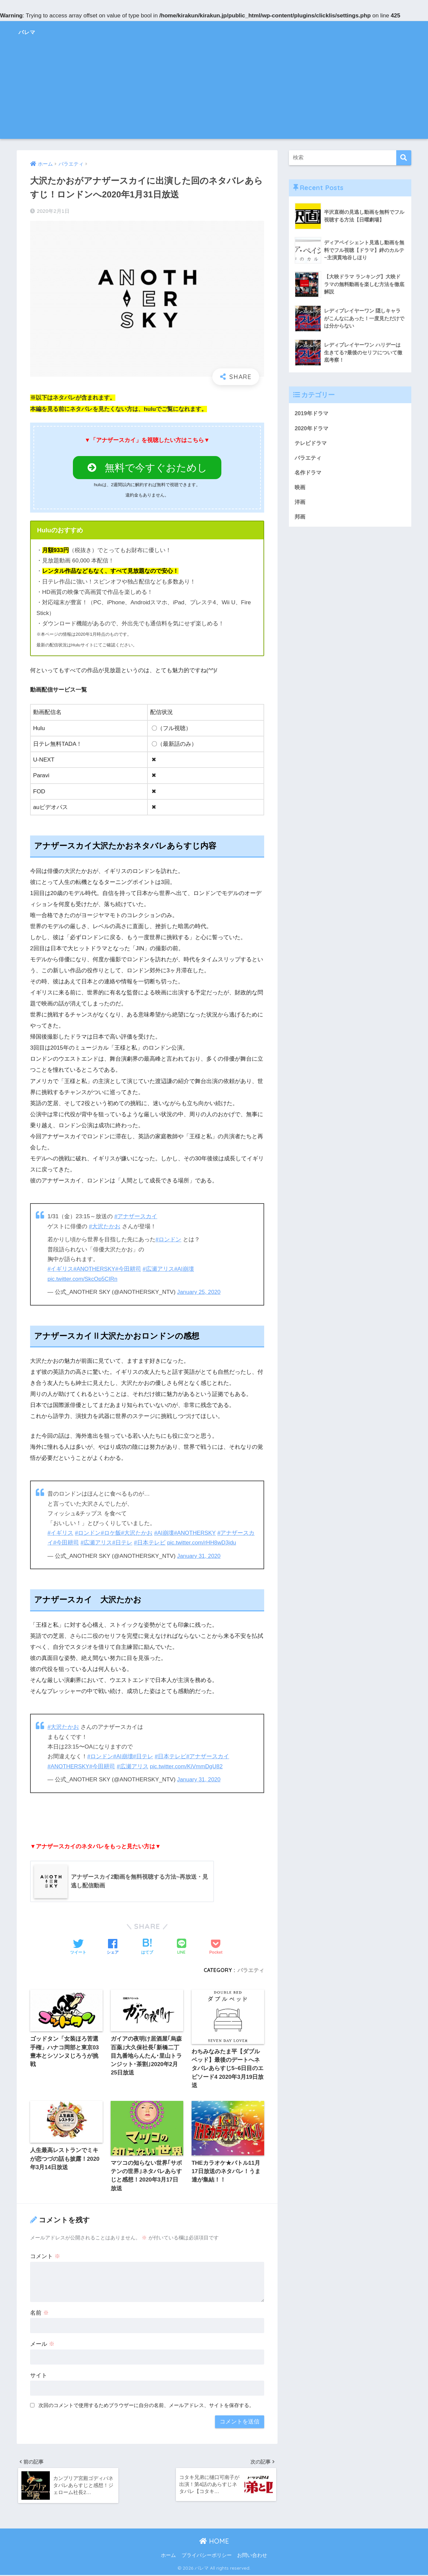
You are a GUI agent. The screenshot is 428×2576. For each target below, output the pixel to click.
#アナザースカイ (135, 1217)
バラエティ (250, 1968)
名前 (39, 2312)
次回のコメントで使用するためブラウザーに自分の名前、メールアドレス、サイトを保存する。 (146, 2405)
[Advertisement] (214, 92)
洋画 (300, 503)
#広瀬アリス (159, 1268)
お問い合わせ (252, 2556)
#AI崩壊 (185, 1268)
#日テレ (122, 1542)
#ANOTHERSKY (95, 1268)
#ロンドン (168, 1239)
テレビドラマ (312, 443)
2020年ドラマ (312, 428)
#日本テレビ (150, 1542)
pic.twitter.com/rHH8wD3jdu (202, 1542)
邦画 (300, 518)
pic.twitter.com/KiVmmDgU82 (188, 1765)
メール (42, 2344)
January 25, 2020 (199, 1291)
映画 (300, 488)
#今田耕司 (129, 1268)
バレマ (30, 31)
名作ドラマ (309, 473)
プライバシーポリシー (207, 2556)
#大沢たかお (105, 1226)
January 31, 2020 (199, 1555)
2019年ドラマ (312, 413)
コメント (45, 2256)
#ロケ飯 (111, 1532)
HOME (214, 2542)
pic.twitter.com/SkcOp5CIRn (83, 1278)
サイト (38, 2375)
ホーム (168, 2556)
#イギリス (60, 1268)
